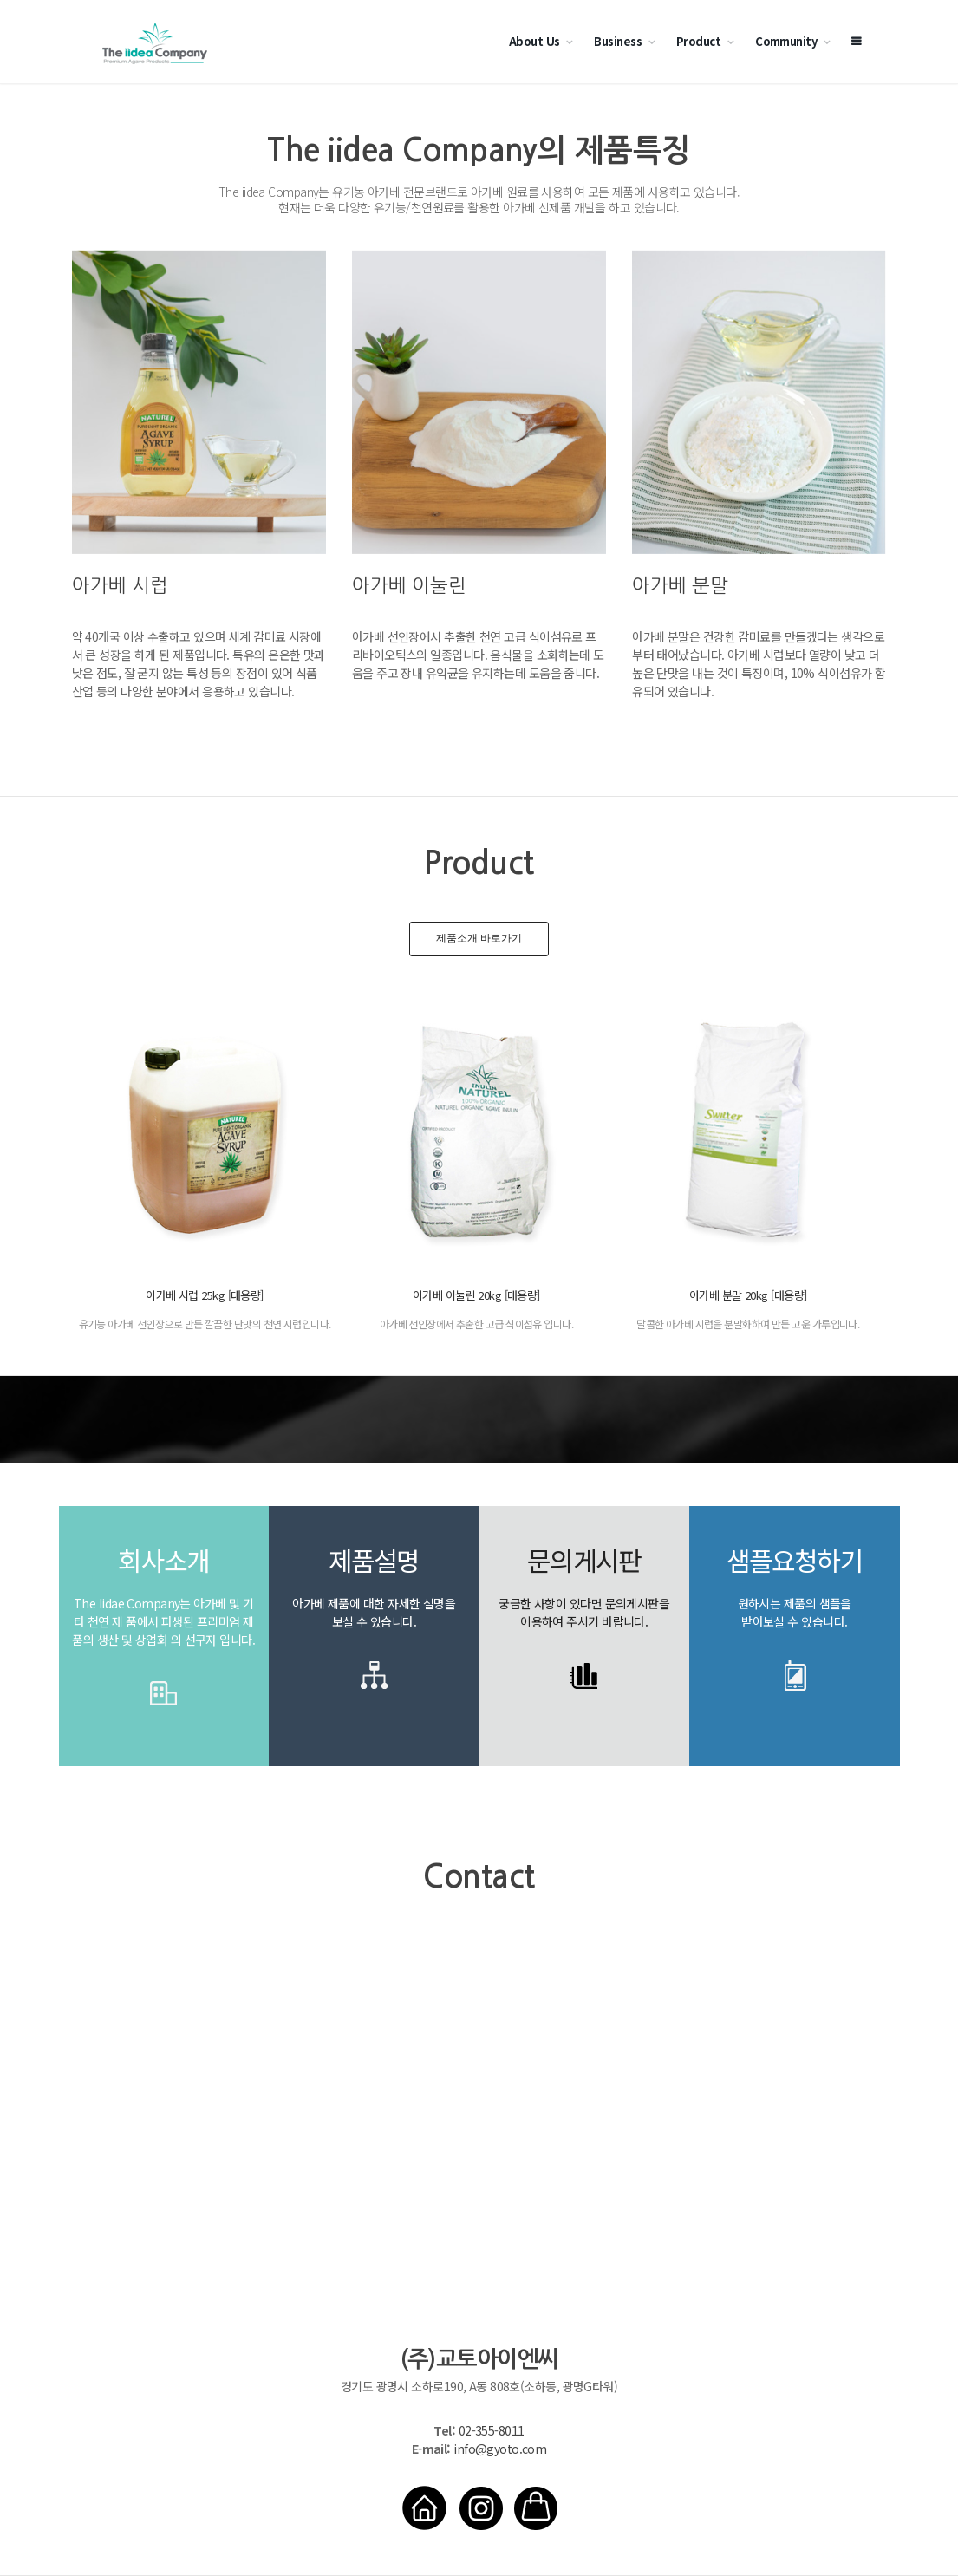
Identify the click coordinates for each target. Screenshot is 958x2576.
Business (618, 41)
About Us (534, 41)
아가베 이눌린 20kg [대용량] (476, 1295)
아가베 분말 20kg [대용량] (747, 1295)
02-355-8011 (492, 2430)
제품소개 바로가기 (479, 938)
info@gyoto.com (499, 2448)
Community (786, 41)
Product (698, 41)
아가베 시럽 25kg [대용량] (204, 1295)
